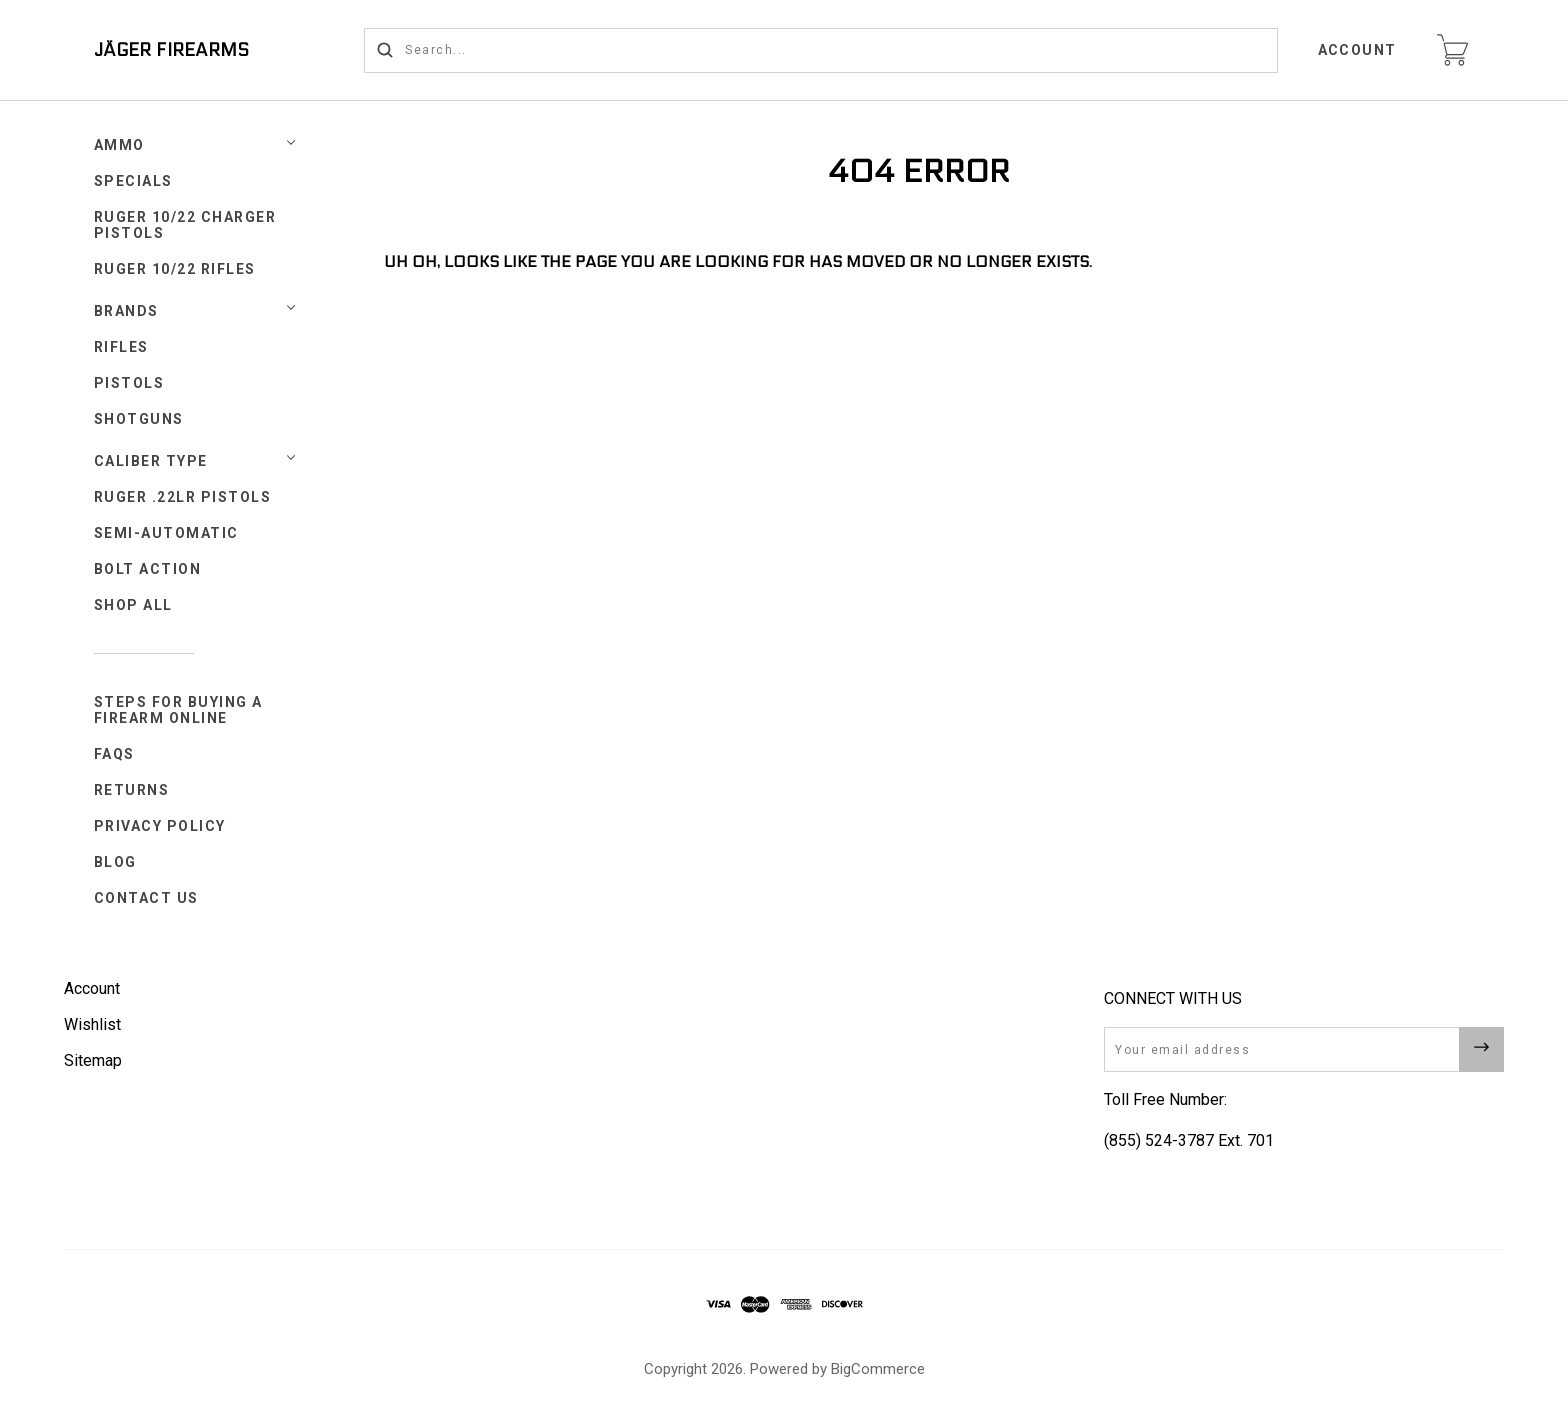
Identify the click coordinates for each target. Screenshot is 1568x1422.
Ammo (119, 145)
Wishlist (92, 1024)
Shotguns (139, 419)
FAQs (114, 754)
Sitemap (93, 1060)
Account (1358, 50)
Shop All (133, 605)
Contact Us (146, 898)
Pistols (129, 383)
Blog (115, 862)
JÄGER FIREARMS (171, 50)
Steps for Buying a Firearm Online (178, 710)
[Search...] (821, 50)
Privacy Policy (160, 826)
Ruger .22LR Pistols (183, 497)
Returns (132, 790)
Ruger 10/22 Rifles (175, 269)
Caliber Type (151, 461)
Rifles (121, 347)
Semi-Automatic (166, 533)
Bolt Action (148, 569)
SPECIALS (133, 181)
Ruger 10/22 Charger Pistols (185, 225)
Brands (126, 311)
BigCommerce (878, 1369)
